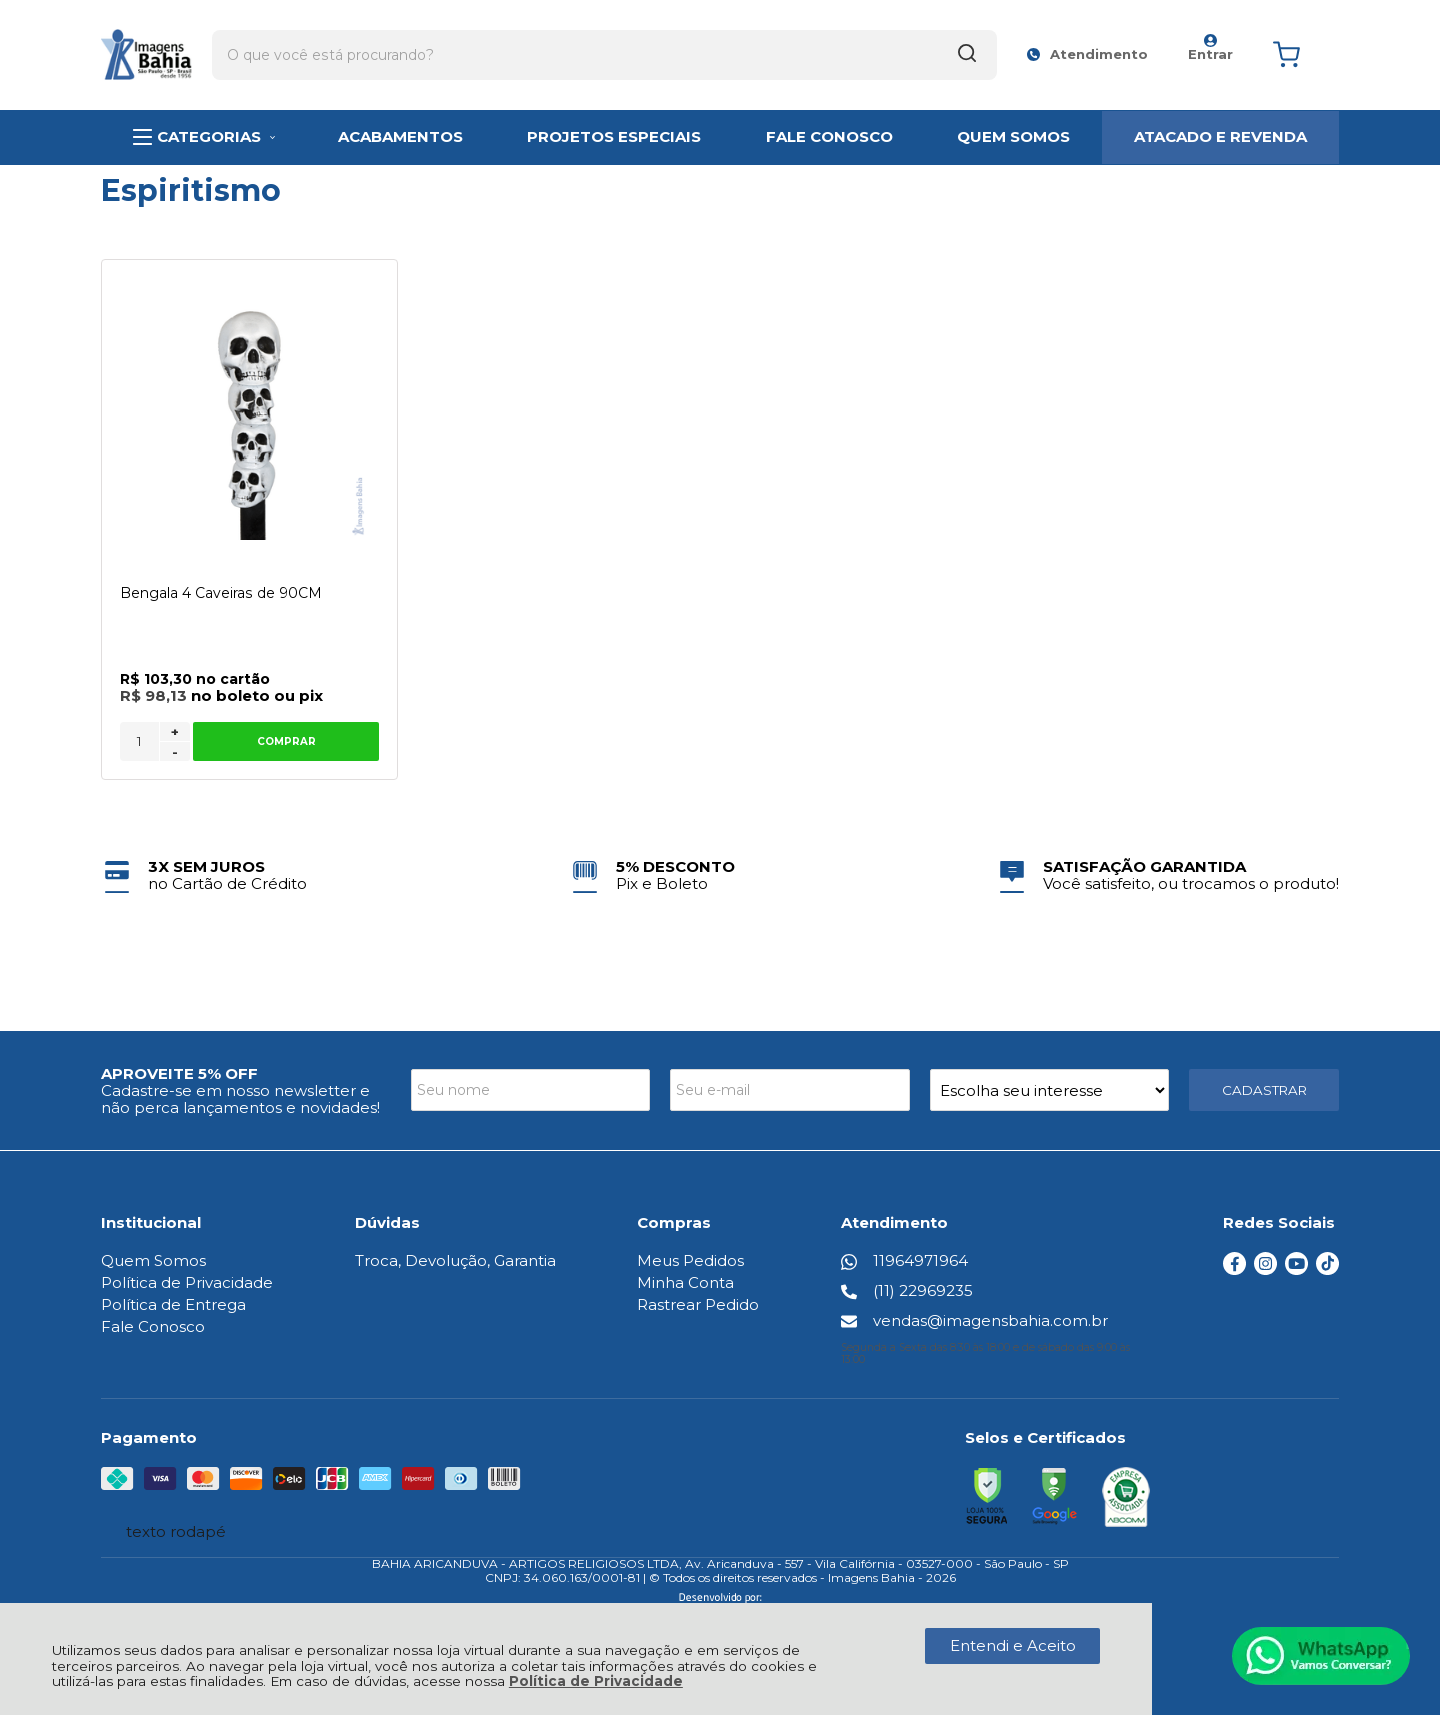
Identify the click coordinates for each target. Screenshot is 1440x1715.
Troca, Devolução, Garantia (455, 1260)
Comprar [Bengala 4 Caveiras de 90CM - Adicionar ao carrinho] (286, 741)
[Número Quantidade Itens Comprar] (139, 741)
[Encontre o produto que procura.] (821, 48)
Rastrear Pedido (699, 1304)
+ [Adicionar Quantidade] (175, 732)
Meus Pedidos (691, 1260)
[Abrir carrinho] (1301, 48)
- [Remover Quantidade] (175, 752)
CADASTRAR (1264, 1090)
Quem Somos (153, 1260)
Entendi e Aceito (1013, 1645)
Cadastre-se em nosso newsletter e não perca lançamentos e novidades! (240, 1099)
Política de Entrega (173, 1304)
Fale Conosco (153, 1326)
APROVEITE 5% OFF (179, 1073)
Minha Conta (686, 1282)
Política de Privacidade (596, 1681)
